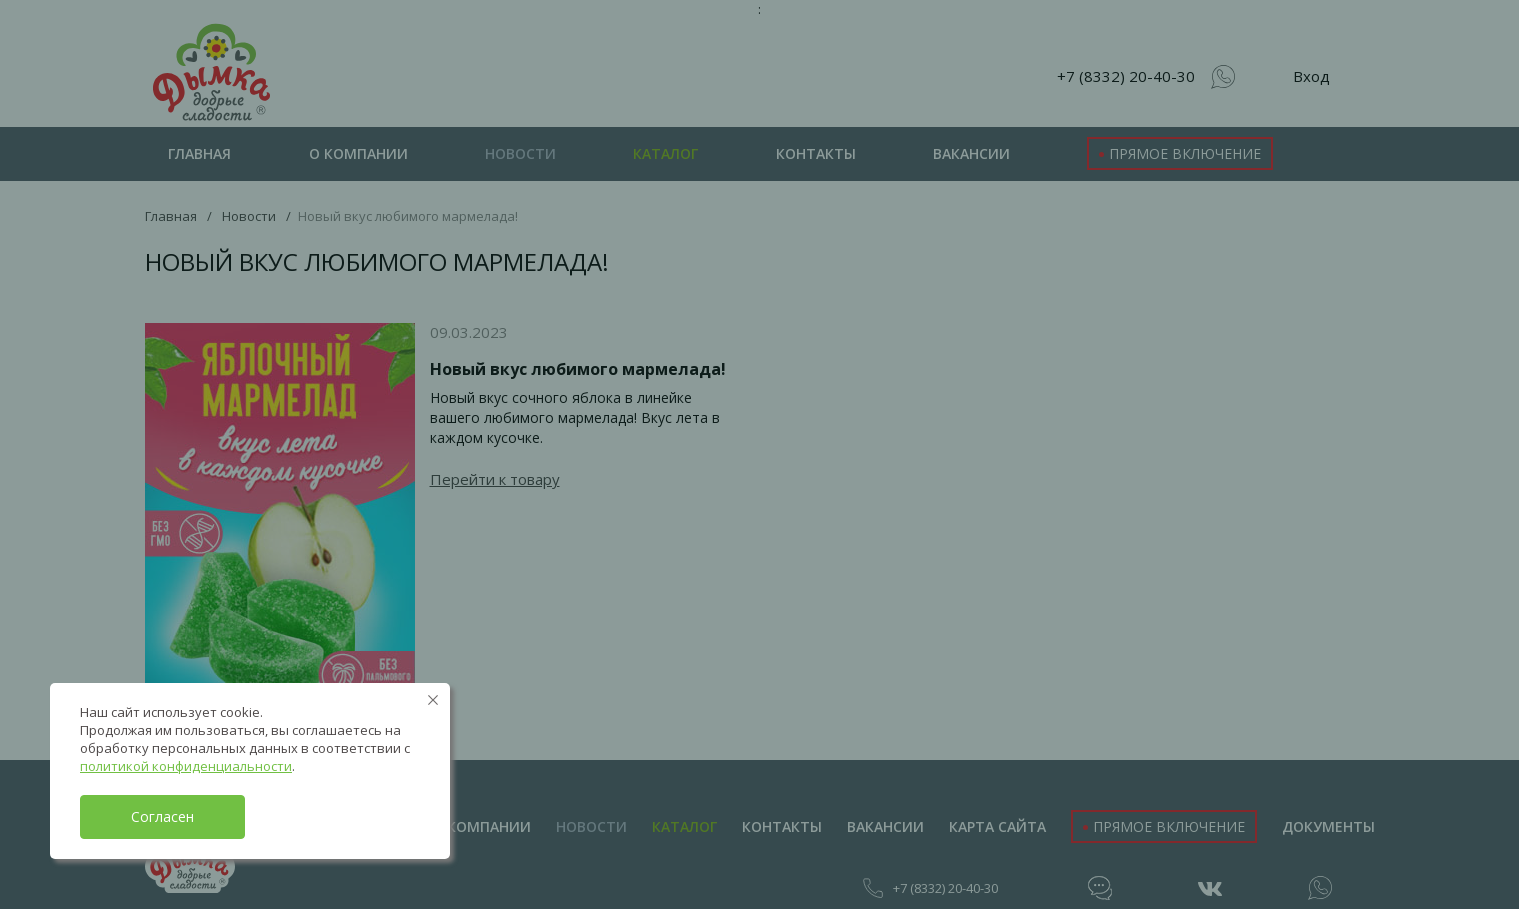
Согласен (162, 816)
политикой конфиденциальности (186, 766)
